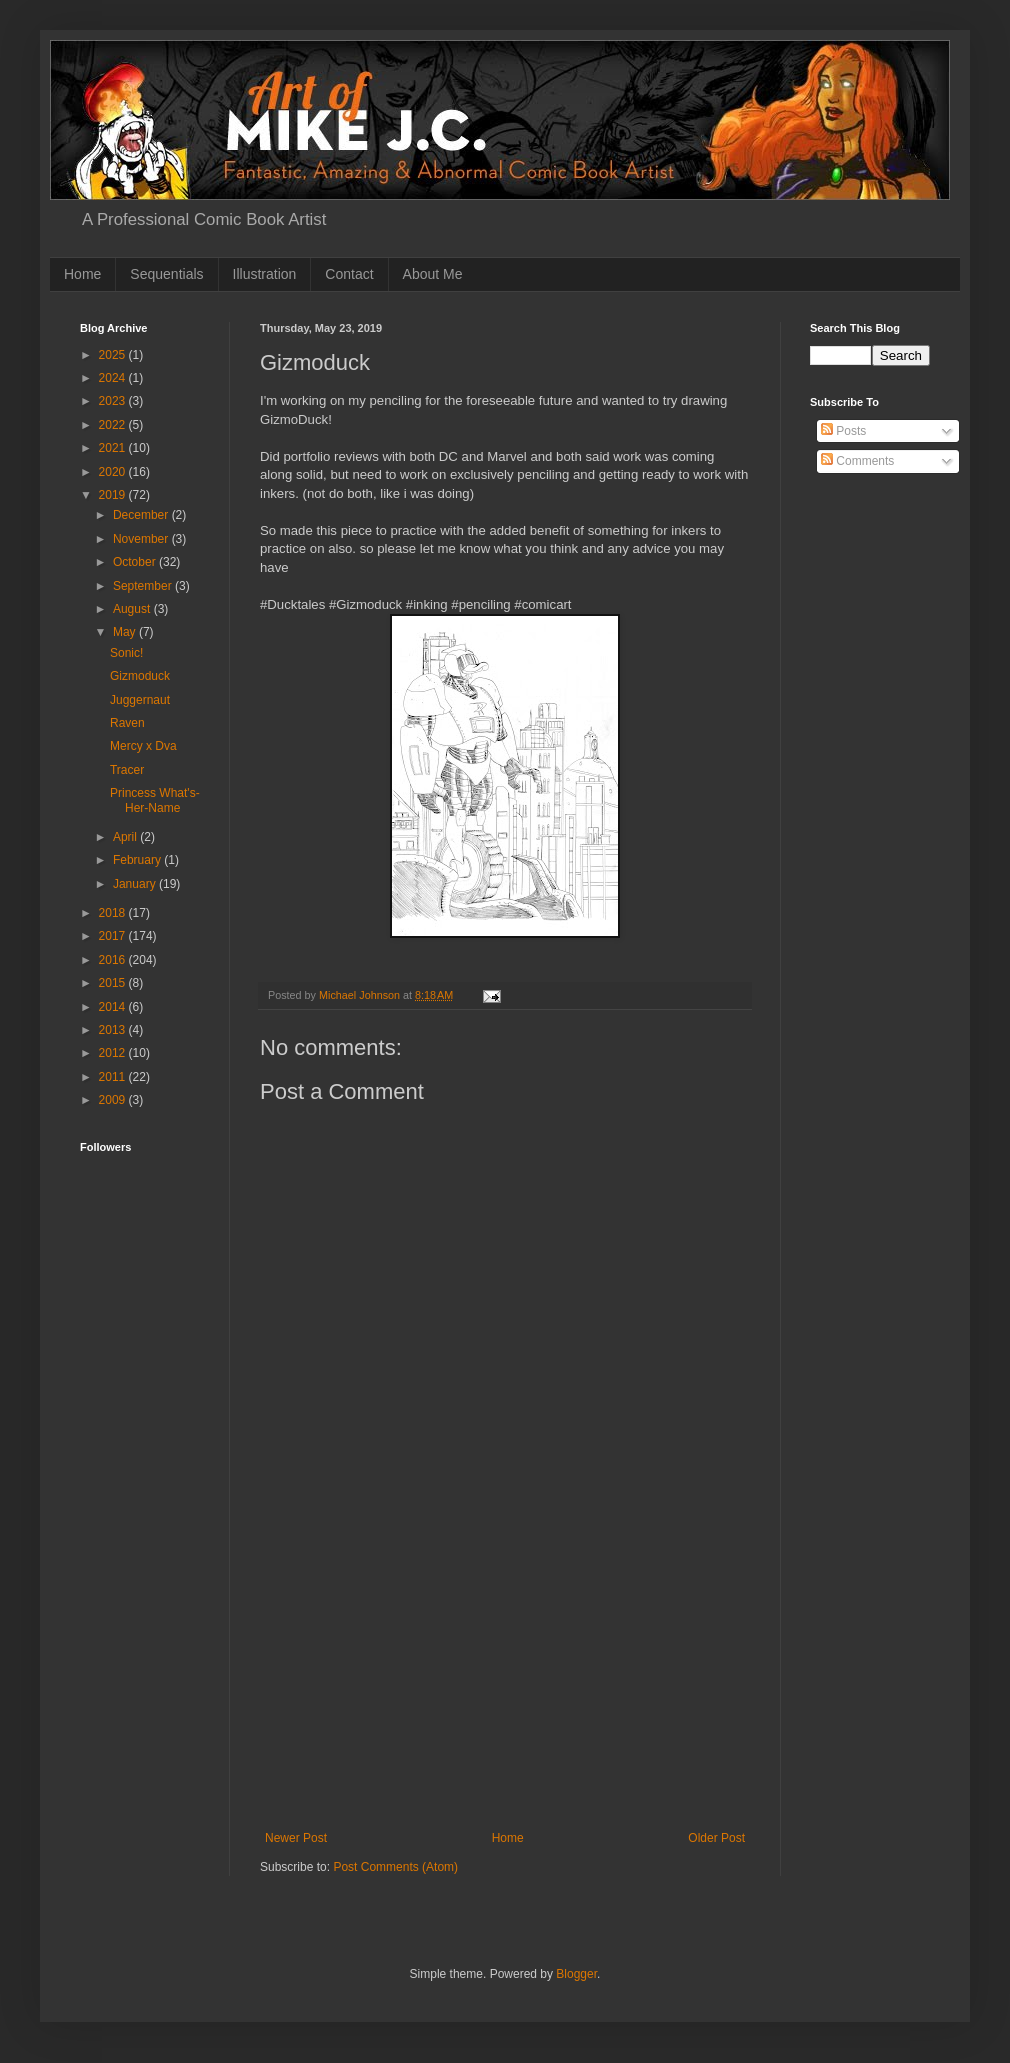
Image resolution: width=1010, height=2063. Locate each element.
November (142, 539)
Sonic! (126, 653)
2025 (114, 355)
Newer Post (296, 1838)
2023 (114, 401)
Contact (349, 274)
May (126, 632)
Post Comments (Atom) (395, 1867)
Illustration (265, 274)
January (136, 884)
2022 (114, 425)
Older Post (716, 1838)
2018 (114, 913)
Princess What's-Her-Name (155, 800)
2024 (114, 378)
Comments (857, 461)
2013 (114, 1030)
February (138, 860)
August (133, 609)
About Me (433, 274)
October (136, 562)
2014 (114, 1007)
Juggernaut (140, 700)
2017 (114, 936)
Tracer (127, 770)
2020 (114, 472)
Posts (843, 431)
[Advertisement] (142, 1410)
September (144, 586)
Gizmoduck (140, 676)
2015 (114, 983)
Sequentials (166, 274)
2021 (114, 448)
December (142, 515)
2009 (114, 1100)
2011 (114, 1077)
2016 (114, 960)
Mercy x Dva (143, 746)
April (126, 837)
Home (82, 274)
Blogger (576, 1974)
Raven (127, 723)
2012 (114, 1053)
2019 (114, 495)
